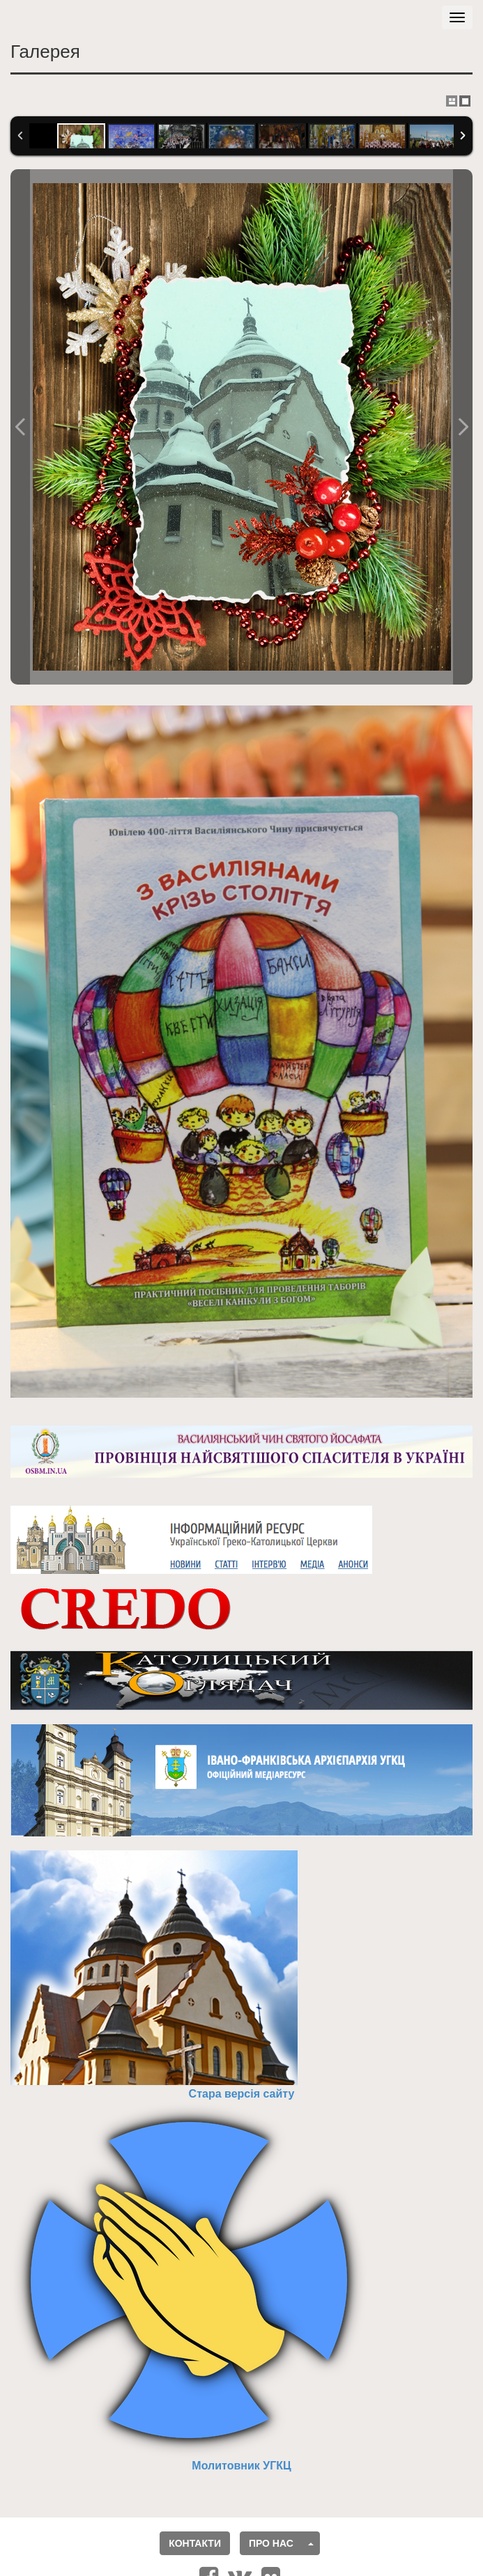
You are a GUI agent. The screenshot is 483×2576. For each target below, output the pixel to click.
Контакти (195, 2543)
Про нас (271, 2543)
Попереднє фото (20, 427)
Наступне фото (463, 427)
